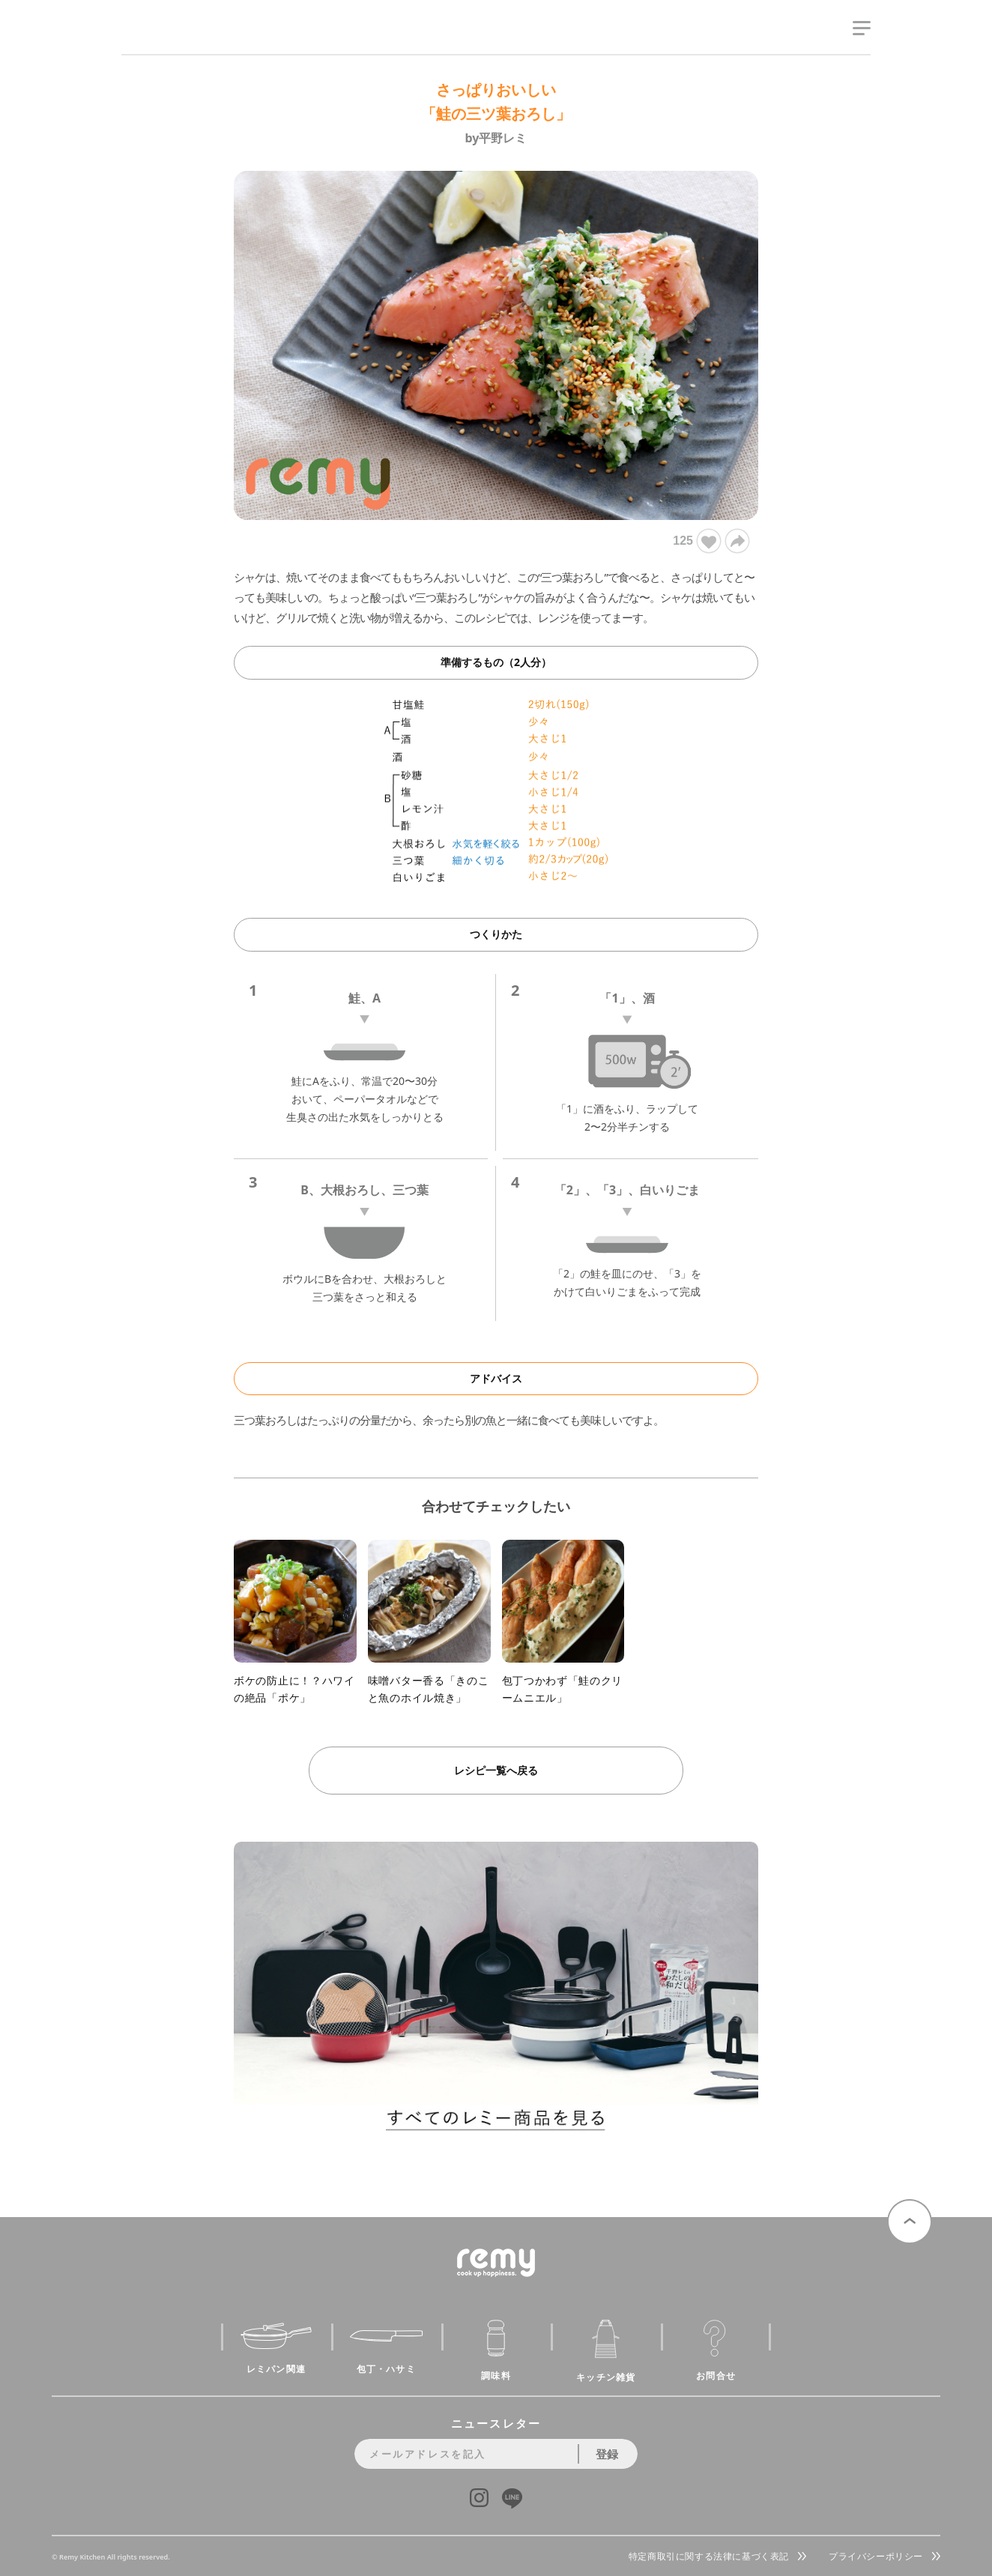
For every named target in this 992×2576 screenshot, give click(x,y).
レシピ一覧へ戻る (496, 1770)
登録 (607, 2453)
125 (696, 541)
